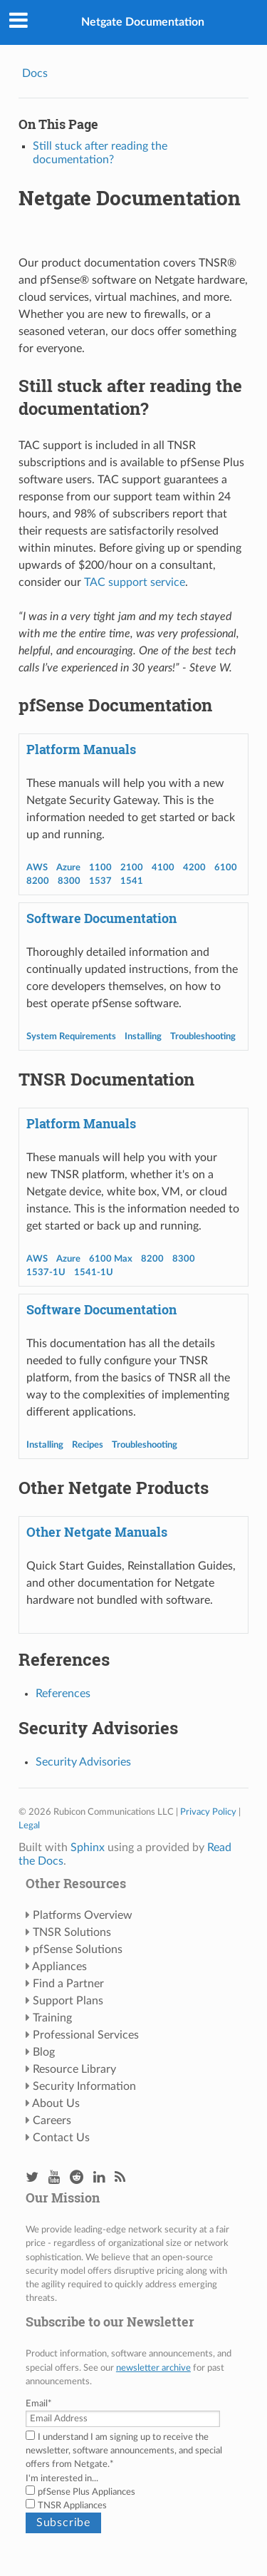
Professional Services (86, 2035)
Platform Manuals (81, 749)
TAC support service (134, 582)
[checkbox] (133, 2499)
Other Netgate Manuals (96, 1532)
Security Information (84, 2086)
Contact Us (61, 2137)
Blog (44, 2052)
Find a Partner (68, 1983)
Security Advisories (83, 1762)
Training (52, 2018)
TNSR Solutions (72, 1932)
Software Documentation (101, 918)
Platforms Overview (82, 1915)
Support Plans (68, 2000)
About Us (56, 2103)
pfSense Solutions (77, 1949)
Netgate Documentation (142, 22)
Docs (35, 73)
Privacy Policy (208, 1812)
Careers (52, 2120)
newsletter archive (153, 2368)
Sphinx (87, 1847)
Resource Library (74, 2069)
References (63, 1693)
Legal (29, 1825)
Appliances (59, 1966)
